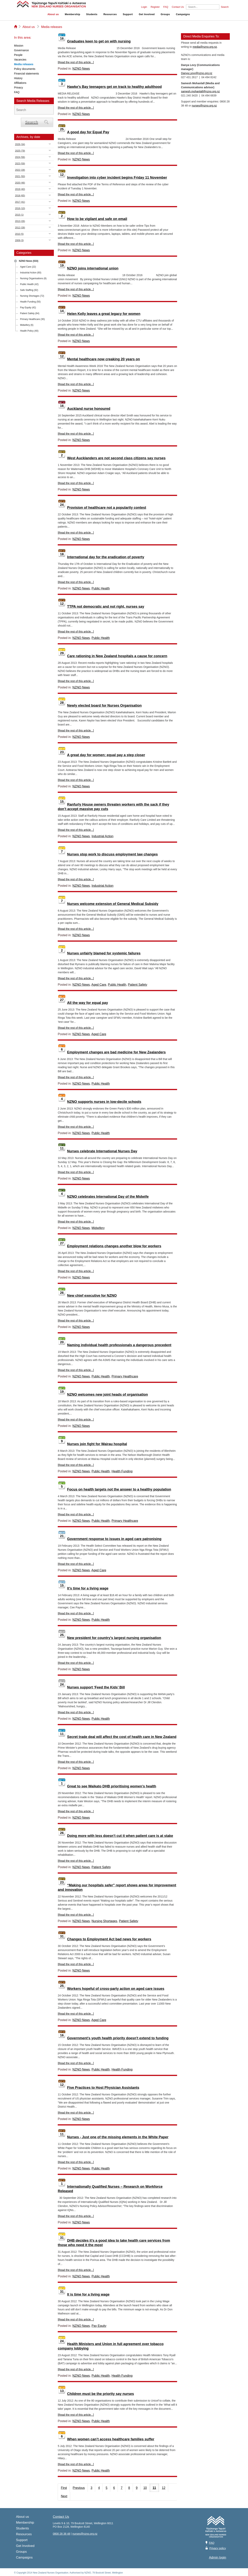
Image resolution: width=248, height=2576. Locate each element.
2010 (19, 234)
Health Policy (29, 330)
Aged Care (28, 266)
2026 (20, 144)
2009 (19, 240)
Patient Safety (29, 313)
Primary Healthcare (32, 319)
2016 (20, 208)
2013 (20, 221)
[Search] (202, 7)
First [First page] (64, 2487)
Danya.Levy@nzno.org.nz (196, 73)
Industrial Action (30, 272)
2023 (20, 163)
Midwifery (27, 325)
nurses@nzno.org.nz (204, 105)
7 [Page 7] (121, 2487)
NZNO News (28, 261)
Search (225, 7)
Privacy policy (217, 2548)
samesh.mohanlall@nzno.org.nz (200, 91)
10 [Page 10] (145, 2487)
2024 (20, 157)
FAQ (165, 7)
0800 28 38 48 (61, 2533)
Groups (165, 14)
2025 (20, 150)
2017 (20, 202)
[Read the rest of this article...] (76, 62)
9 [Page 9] (137, 2487)
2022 (20, 170)
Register (155, 7)
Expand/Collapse (50, 144)
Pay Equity (28, 307)
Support (128, 14)
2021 (20, 176)
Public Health (29, 284)
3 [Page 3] (91, 2487)
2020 (20, 182)
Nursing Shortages (32, 296)
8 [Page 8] (129, 2487)
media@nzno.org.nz (205, 46)
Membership (72, 14)
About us (53, 14)
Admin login (217, 2557)
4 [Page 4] (99, 2487)
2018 (20, 195)
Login (144, 7)
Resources (110, 14)
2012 (20, 227)
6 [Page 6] (114, 2487)
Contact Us (178, 7)
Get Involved (147, 14)
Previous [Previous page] (79, 2487)
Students (91, 14)
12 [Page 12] (163, 2487)
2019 (20, 189)
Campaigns (183, 14)
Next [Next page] (64, 2496)
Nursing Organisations (33, 278)
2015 (19, 214)
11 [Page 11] (154, 2487)
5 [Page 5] (106, 2487)
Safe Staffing (29, 290)
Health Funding (30, 301)
